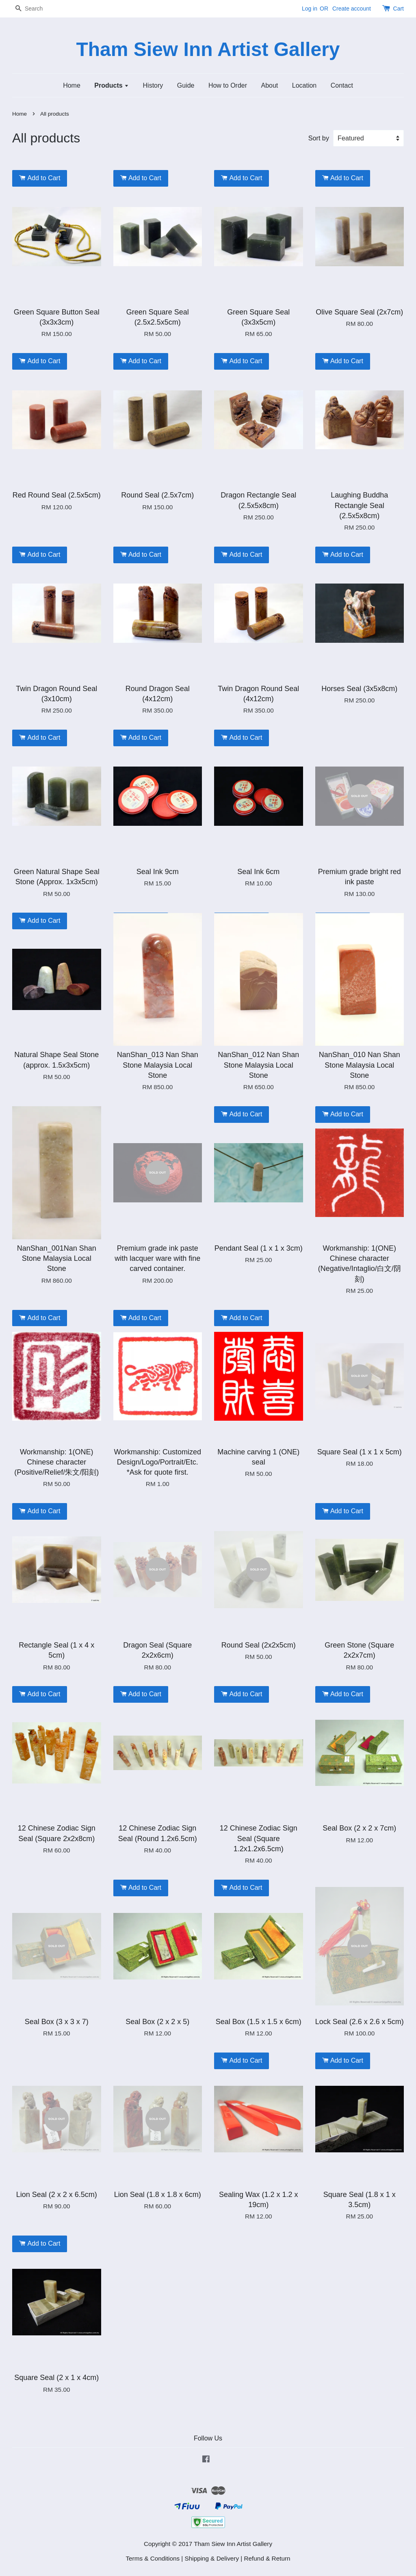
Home (71, 85)
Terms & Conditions (153, 2558)
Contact (342, 85)
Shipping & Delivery (212, 2558)
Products (111, 85)
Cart (398, 8)
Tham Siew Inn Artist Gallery (208, 49)
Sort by (318, 138)
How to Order (227, 85)
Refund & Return (267, 2558)
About (269, 85)
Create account (351, 8)
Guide (186, 85)
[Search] (36, 9)
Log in (309, 8)
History (153, 85)
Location (304, 85)
